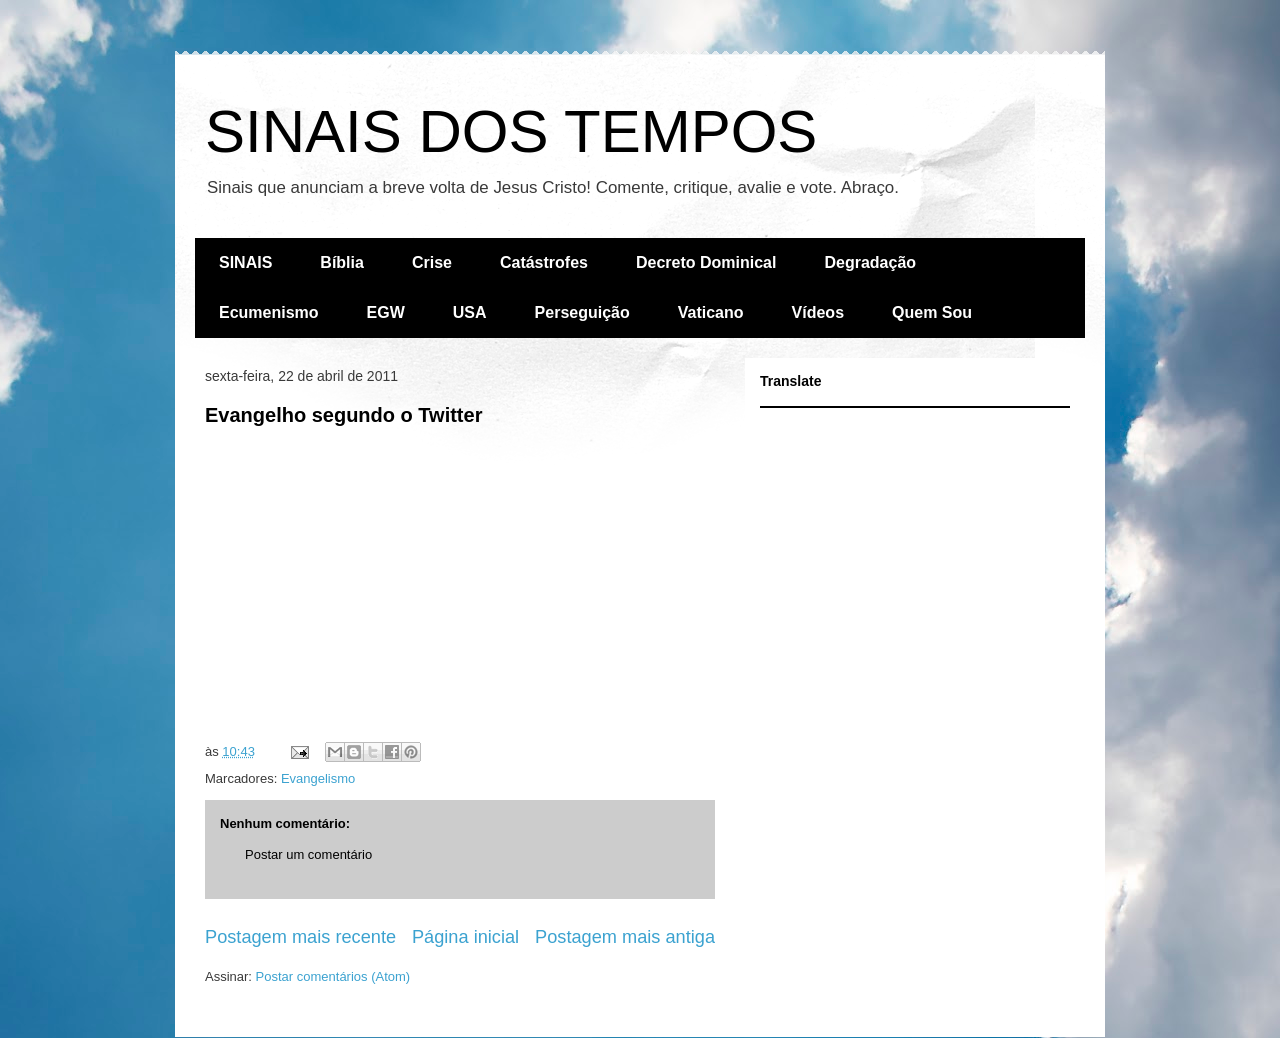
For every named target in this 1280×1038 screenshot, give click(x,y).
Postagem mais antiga (625, 937)
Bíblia (342, 262)
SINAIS (245, 262)
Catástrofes (544, 262)
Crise (432, 262)
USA (470, 312)
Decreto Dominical (706, 262)
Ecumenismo (269, 312)
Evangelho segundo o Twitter (343, 415)
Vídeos (818, 312)
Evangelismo (318, 778)
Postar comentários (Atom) (333, 976)
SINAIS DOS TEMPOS (511, 131)
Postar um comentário (308, 854)
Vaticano (711, 312)
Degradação (870, 262)
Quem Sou (932, 312)
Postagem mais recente (300, 937)
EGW (386, 312)
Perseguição (582, 312)
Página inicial (465, 937)
